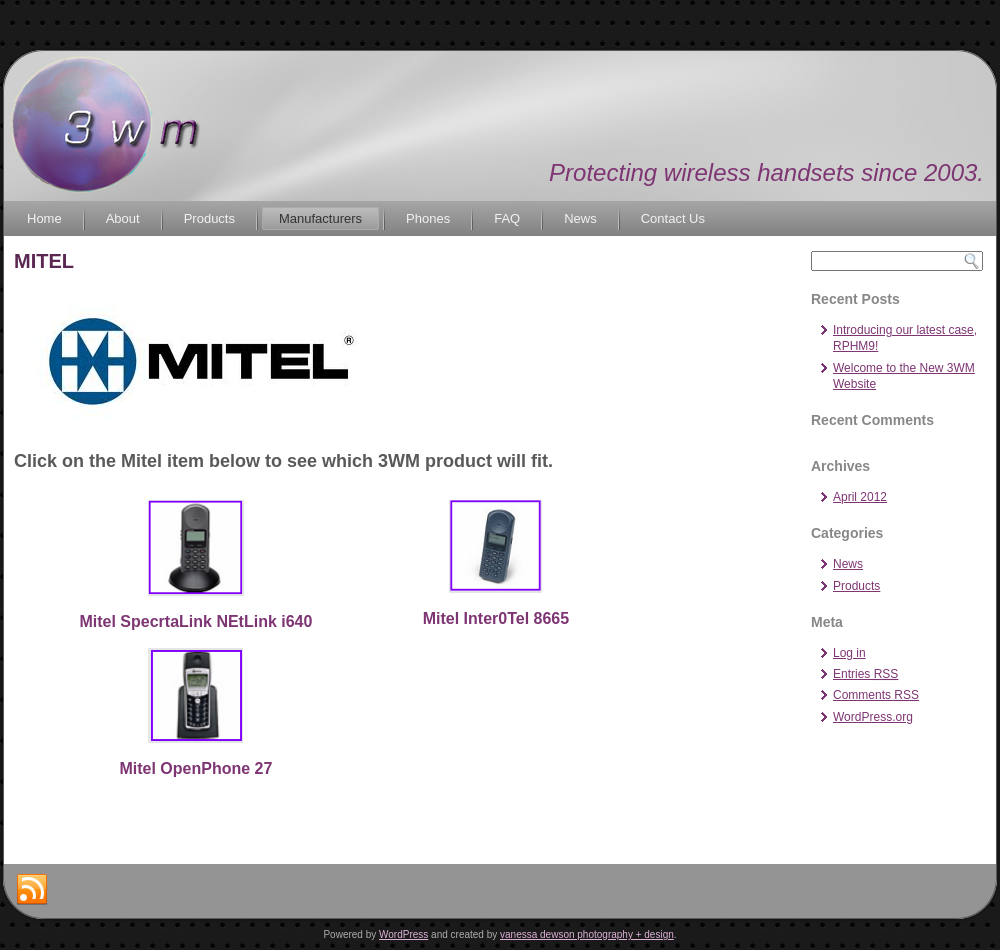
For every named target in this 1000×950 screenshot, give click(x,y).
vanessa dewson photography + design (587, 934)
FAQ (507, 218)
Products (209, 218)
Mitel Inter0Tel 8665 (496, 618)
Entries (865, 674)
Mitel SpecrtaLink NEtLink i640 (195, 621)
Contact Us (673, 218)
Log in (849, 653)
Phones (428, 218)
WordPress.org (873, 717)
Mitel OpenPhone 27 (195, 768)
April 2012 (860, 497)
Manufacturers (320, 218)
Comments (876, 695)
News (580, 218)
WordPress (403, 934)
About (123, 218)
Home (44, 218)
